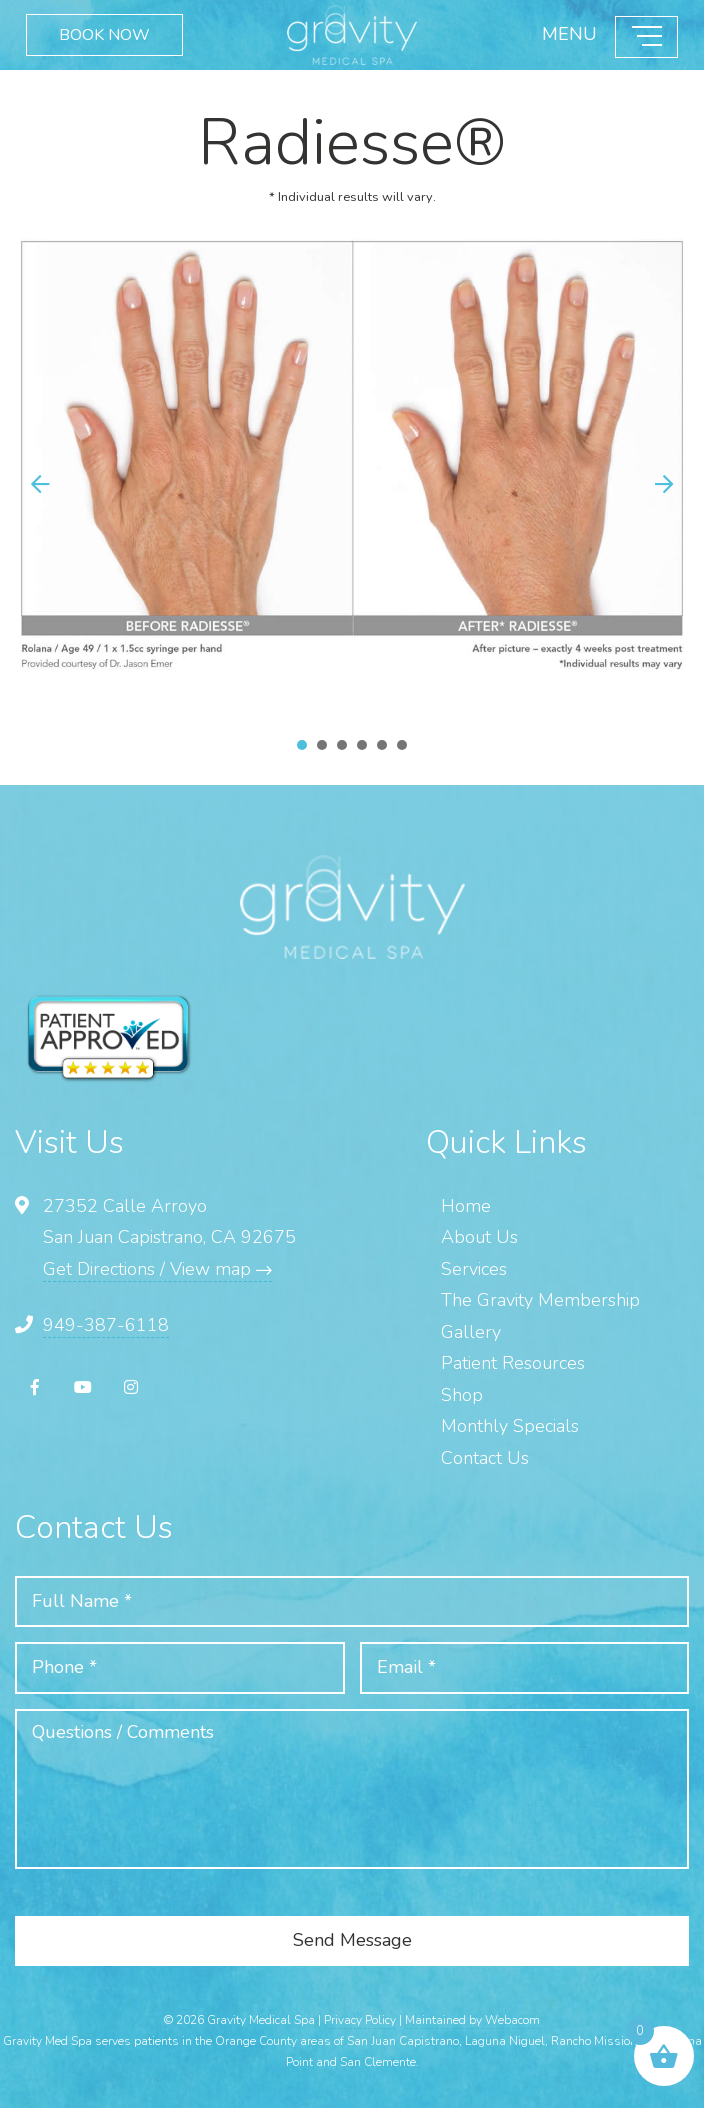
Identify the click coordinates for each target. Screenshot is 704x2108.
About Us (479, 1237)
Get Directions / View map (157, 1269)
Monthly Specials (510, 1426)
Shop (462, 1395)
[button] (664, 484)
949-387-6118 (106, 1325)
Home (466, 1206)
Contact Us (485, 1458)
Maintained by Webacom (472, 2020)
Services (474, 1269)
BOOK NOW (103, 35)
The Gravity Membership (540, 1300)
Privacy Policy (360, 2020)
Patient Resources (513, 1363)
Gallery (471, 1332)
